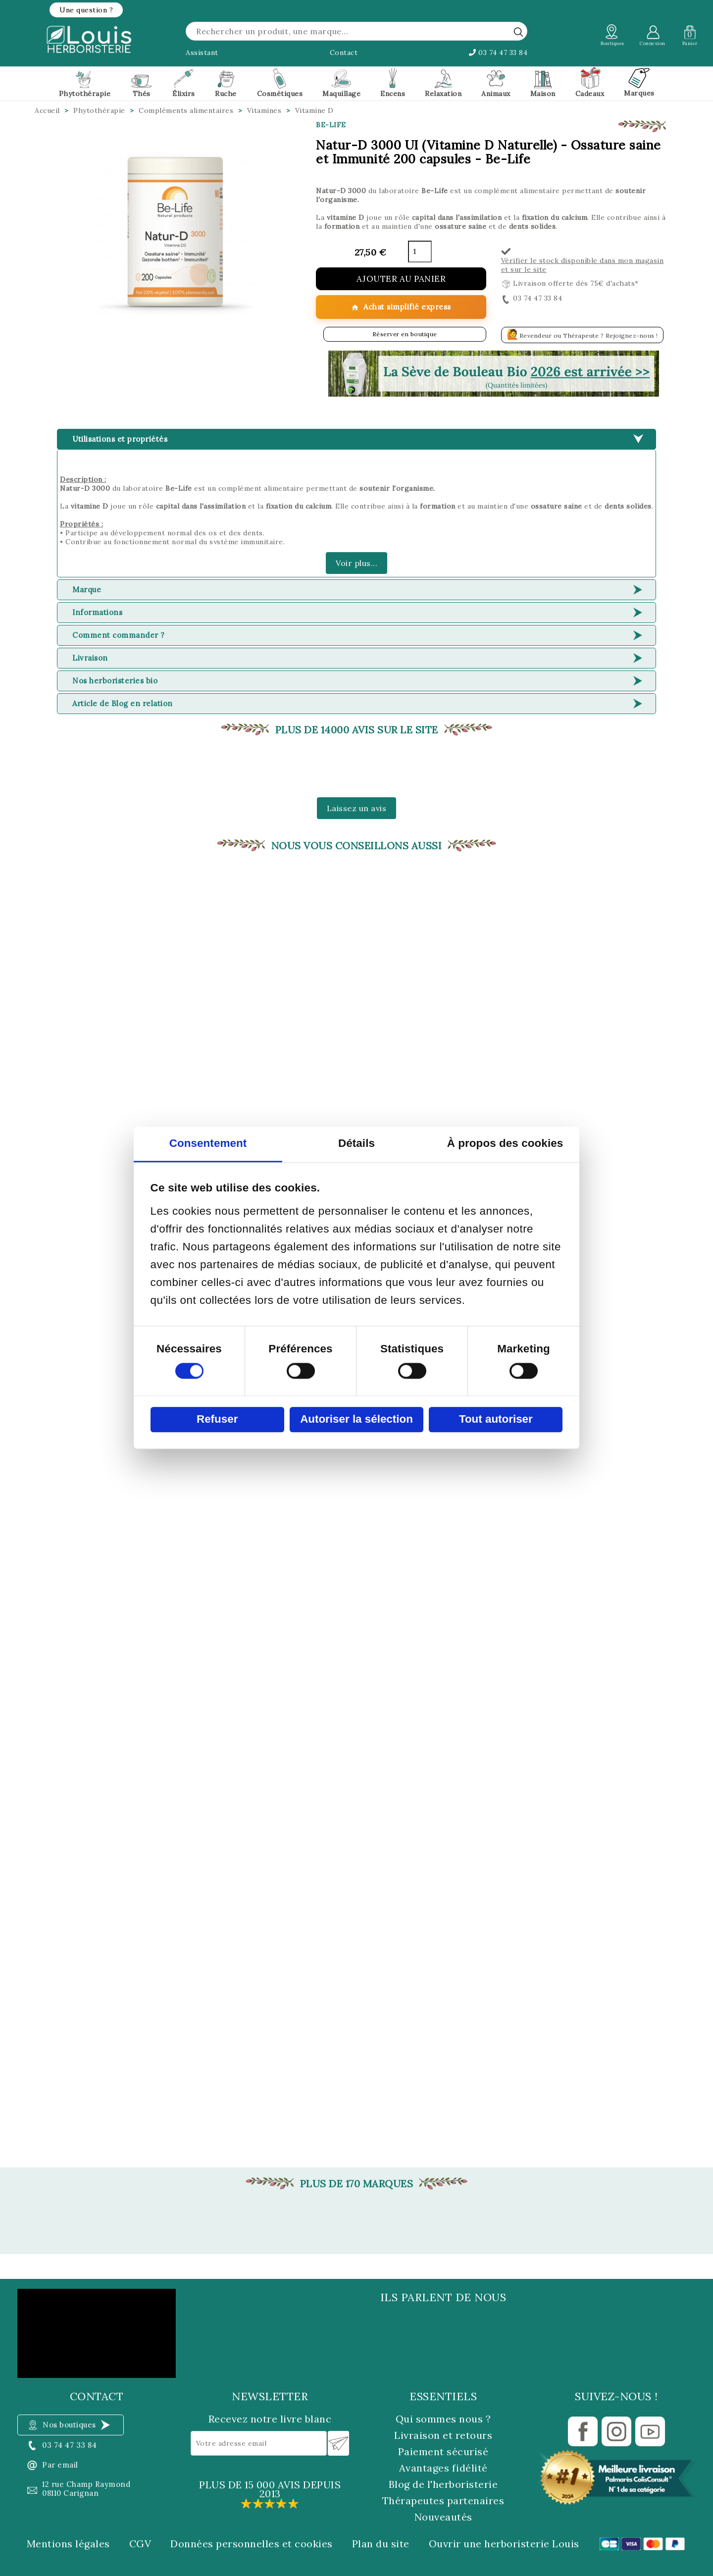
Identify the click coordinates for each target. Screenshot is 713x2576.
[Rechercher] (356, 31)
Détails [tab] (356, 1143)
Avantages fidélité (443, 2468)
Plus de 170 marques (356, 2183)
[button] (86, 9)
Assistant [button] (202, 52)
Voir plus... (356, 563)
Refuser (217, 1419)
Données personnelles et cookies (251, 2543)
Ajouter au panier (401, 278)
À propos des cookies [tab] (505, 1143)
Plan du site (380, 2543)
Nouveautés (443, 2517)
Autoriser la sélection (356, 1419)
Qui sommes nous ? (443, 2419)
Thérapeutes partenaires (443, 2500)
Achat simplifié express (401, 306)
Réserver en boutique (404, 334)
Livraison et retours (443, 2435)
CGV (140, 2543)
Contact (344, 52)
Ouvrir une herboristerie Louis (504, 2543)
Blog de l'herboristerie (443, 2484)
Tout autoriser (496, 1419)
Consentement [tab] (208, 1143)
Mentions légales (68, 2543)
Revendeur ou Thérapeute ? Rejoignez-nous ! (582, 334)
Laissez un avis (357, 808)
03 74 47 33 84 (498, 52)
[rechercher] (518, 32)
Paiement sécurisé (443, 2451)
